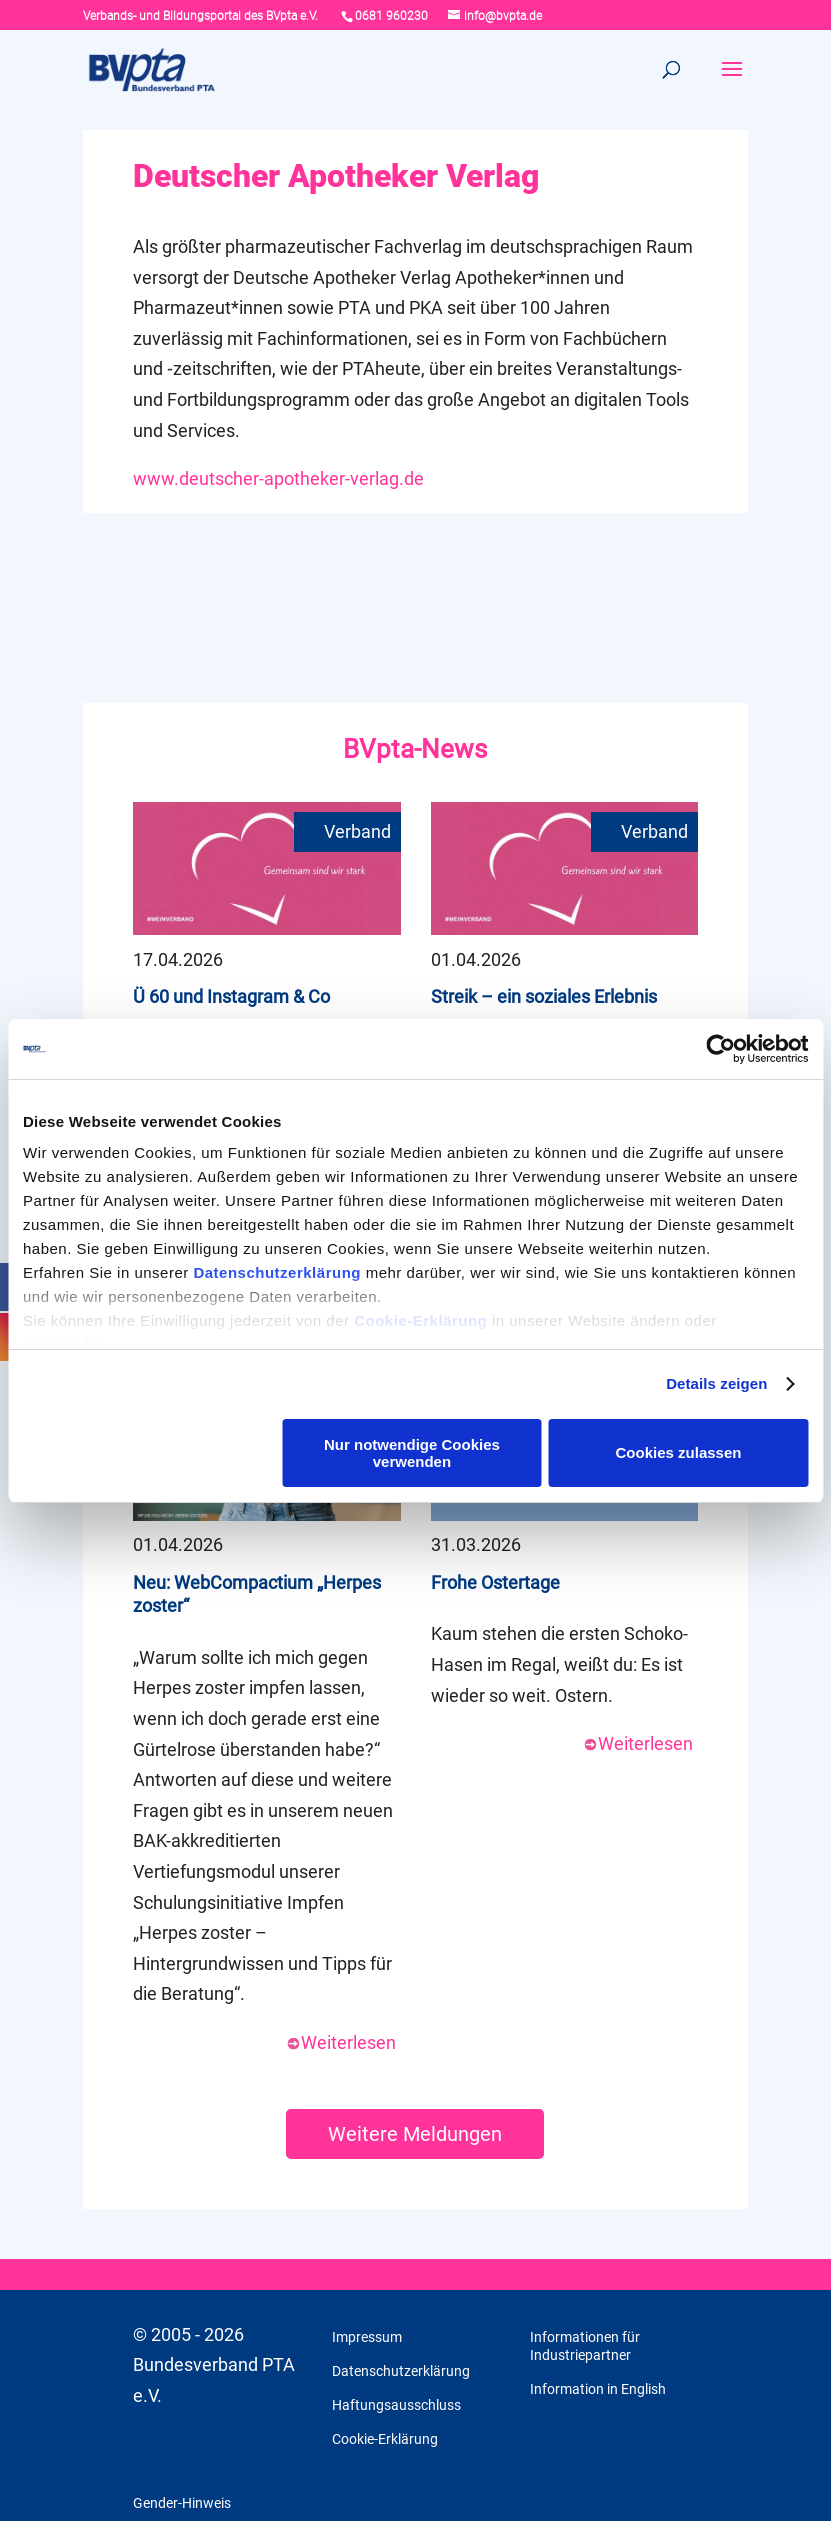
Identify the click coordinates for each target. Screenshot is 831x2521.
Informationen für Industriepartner (585, 2346)
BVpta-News (415, 749)
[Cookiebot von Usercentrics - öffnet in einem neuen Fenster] (720, 1049)
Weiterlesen (341, 2042)
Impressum (367, 2337)
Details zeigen (716, 1383)
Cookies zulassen (679, 1452)
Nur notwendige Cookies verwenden (412, 1453)
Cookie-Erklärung (420, 1320)
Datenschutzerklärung (277, 1272)
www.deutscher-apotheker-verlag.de (278, 478)
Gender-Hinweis (182, 2503)
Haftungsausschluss (396, 2405)
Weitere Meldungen (415, 2134)
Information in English (598, 2389)
